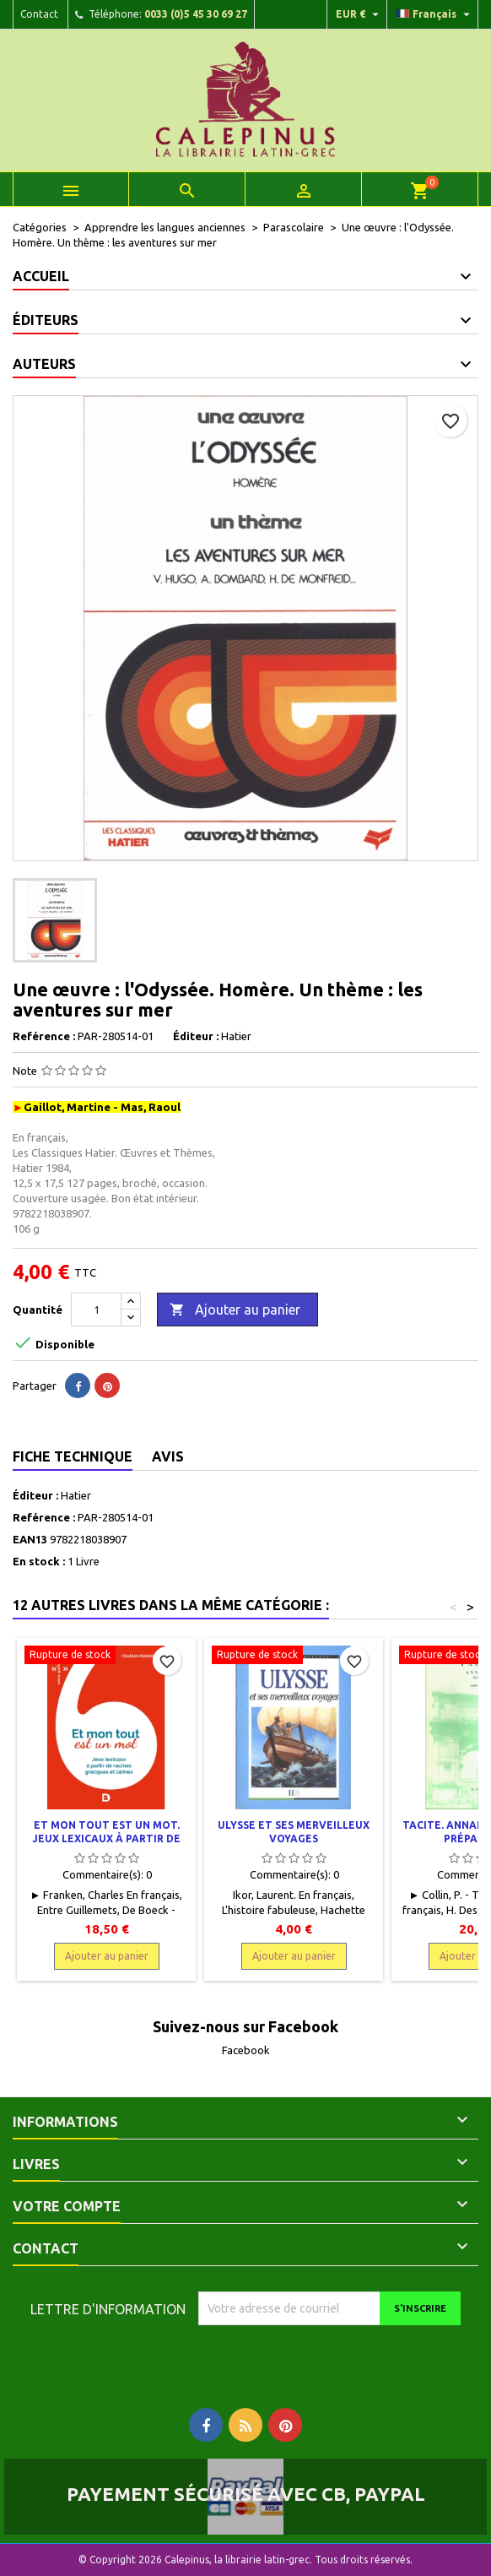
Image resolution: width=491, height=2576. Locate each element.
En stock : (39, 1561)
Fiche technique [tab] (72, 1456)
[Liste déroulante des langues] (435, 14)
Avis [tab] (168, 1456)
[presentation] (339, 2358)
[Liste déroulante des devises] (359, 14)
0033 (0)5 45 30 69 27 (195, 13)
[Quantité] (96, 1309)
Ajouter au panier (235, 1310)
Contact (39, 13)
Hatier (76, 1495)
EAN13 (30, 1539)
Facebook (246, 2050)
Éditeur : (196, 1036)
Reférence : (44, 1036)
